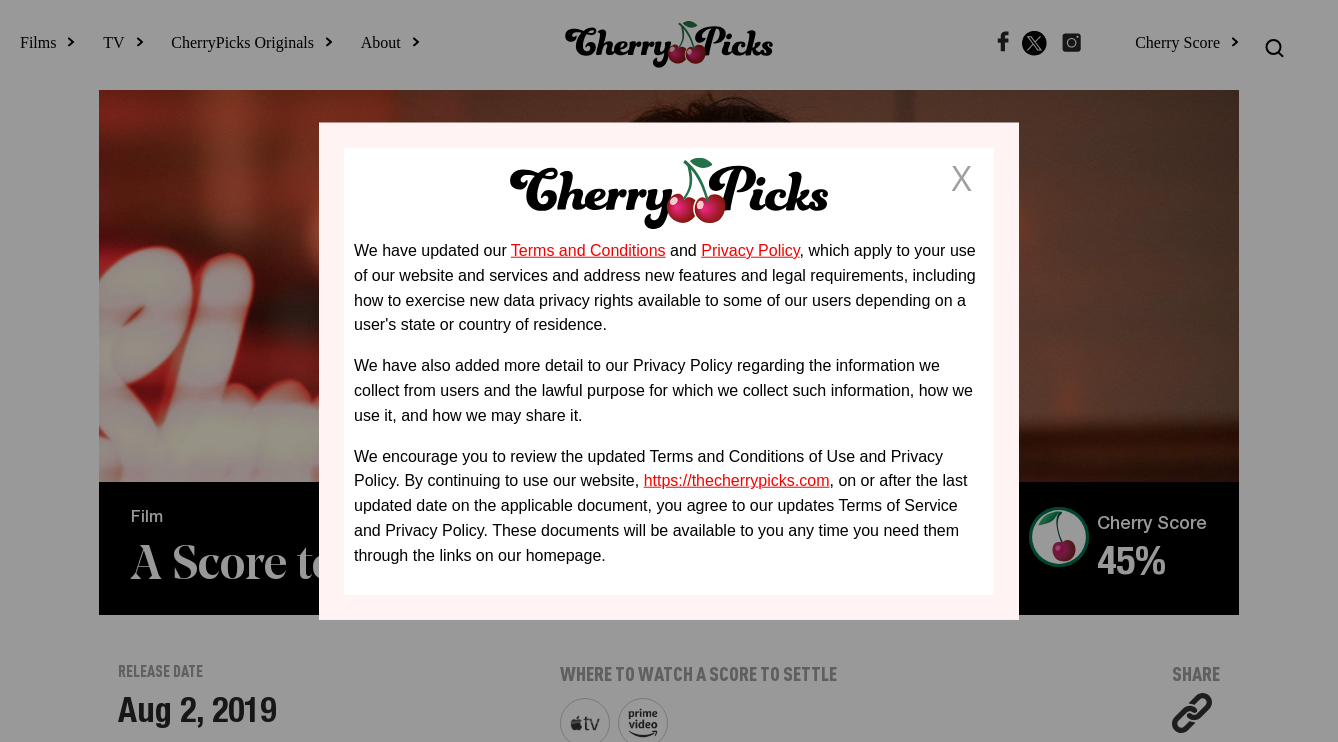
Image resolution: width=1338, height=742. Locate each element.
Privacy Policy (750, 250)
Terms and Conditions (588, 250)
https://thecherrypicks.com (737, 480)
